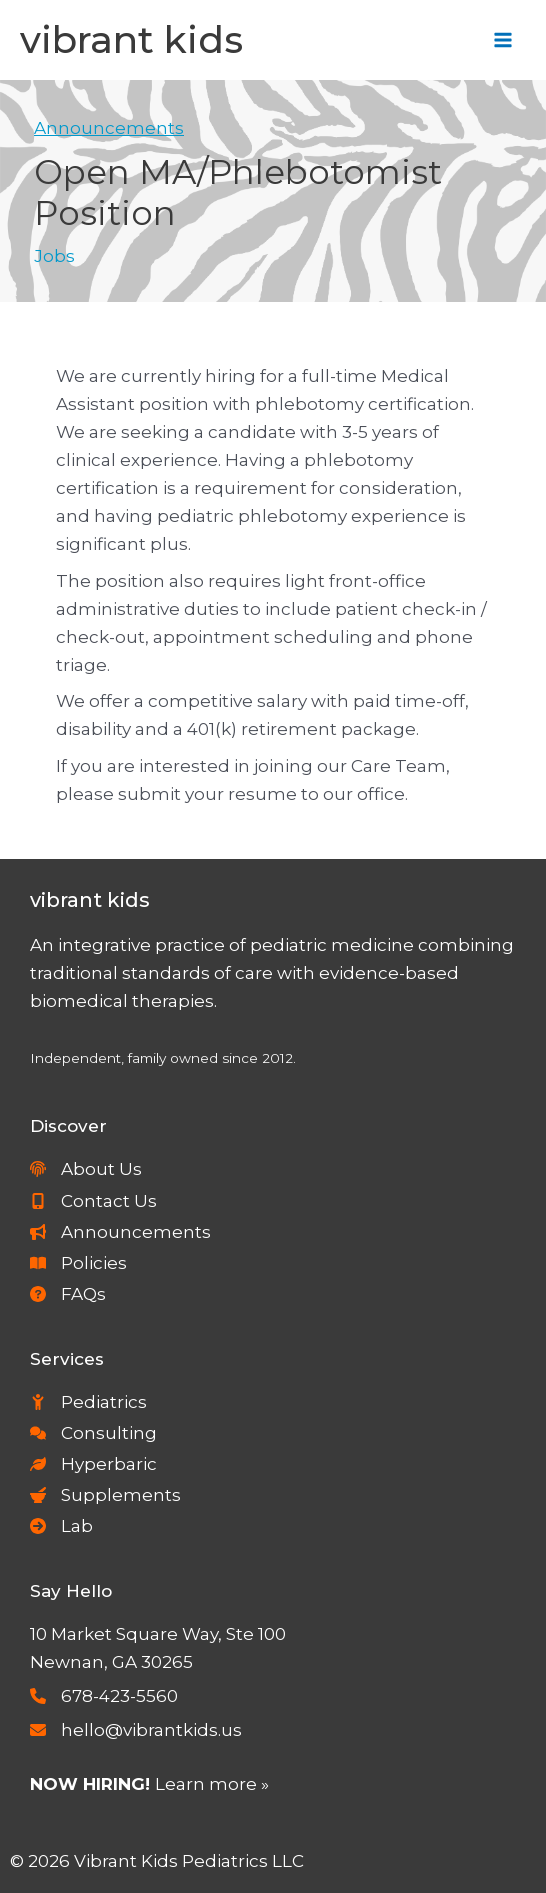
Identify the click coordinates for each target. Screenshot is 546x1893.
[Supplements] (105, 1495)
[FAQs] (68, 1294)
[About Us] (86, 1169)
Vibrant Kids (131, 39)
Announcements (109, 128)
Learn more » (212, 1784)
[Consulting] (93, 1433)
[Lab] (61, 1526)
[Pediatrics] (88, 1402)
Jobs (54, 256)
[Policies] (78, 1263)
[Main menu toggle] (504, 40)
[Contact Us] (93, 1201)
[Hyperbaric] (93, 1464)
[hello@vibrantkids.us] (136, 1730)
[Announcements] (120, 1232)
